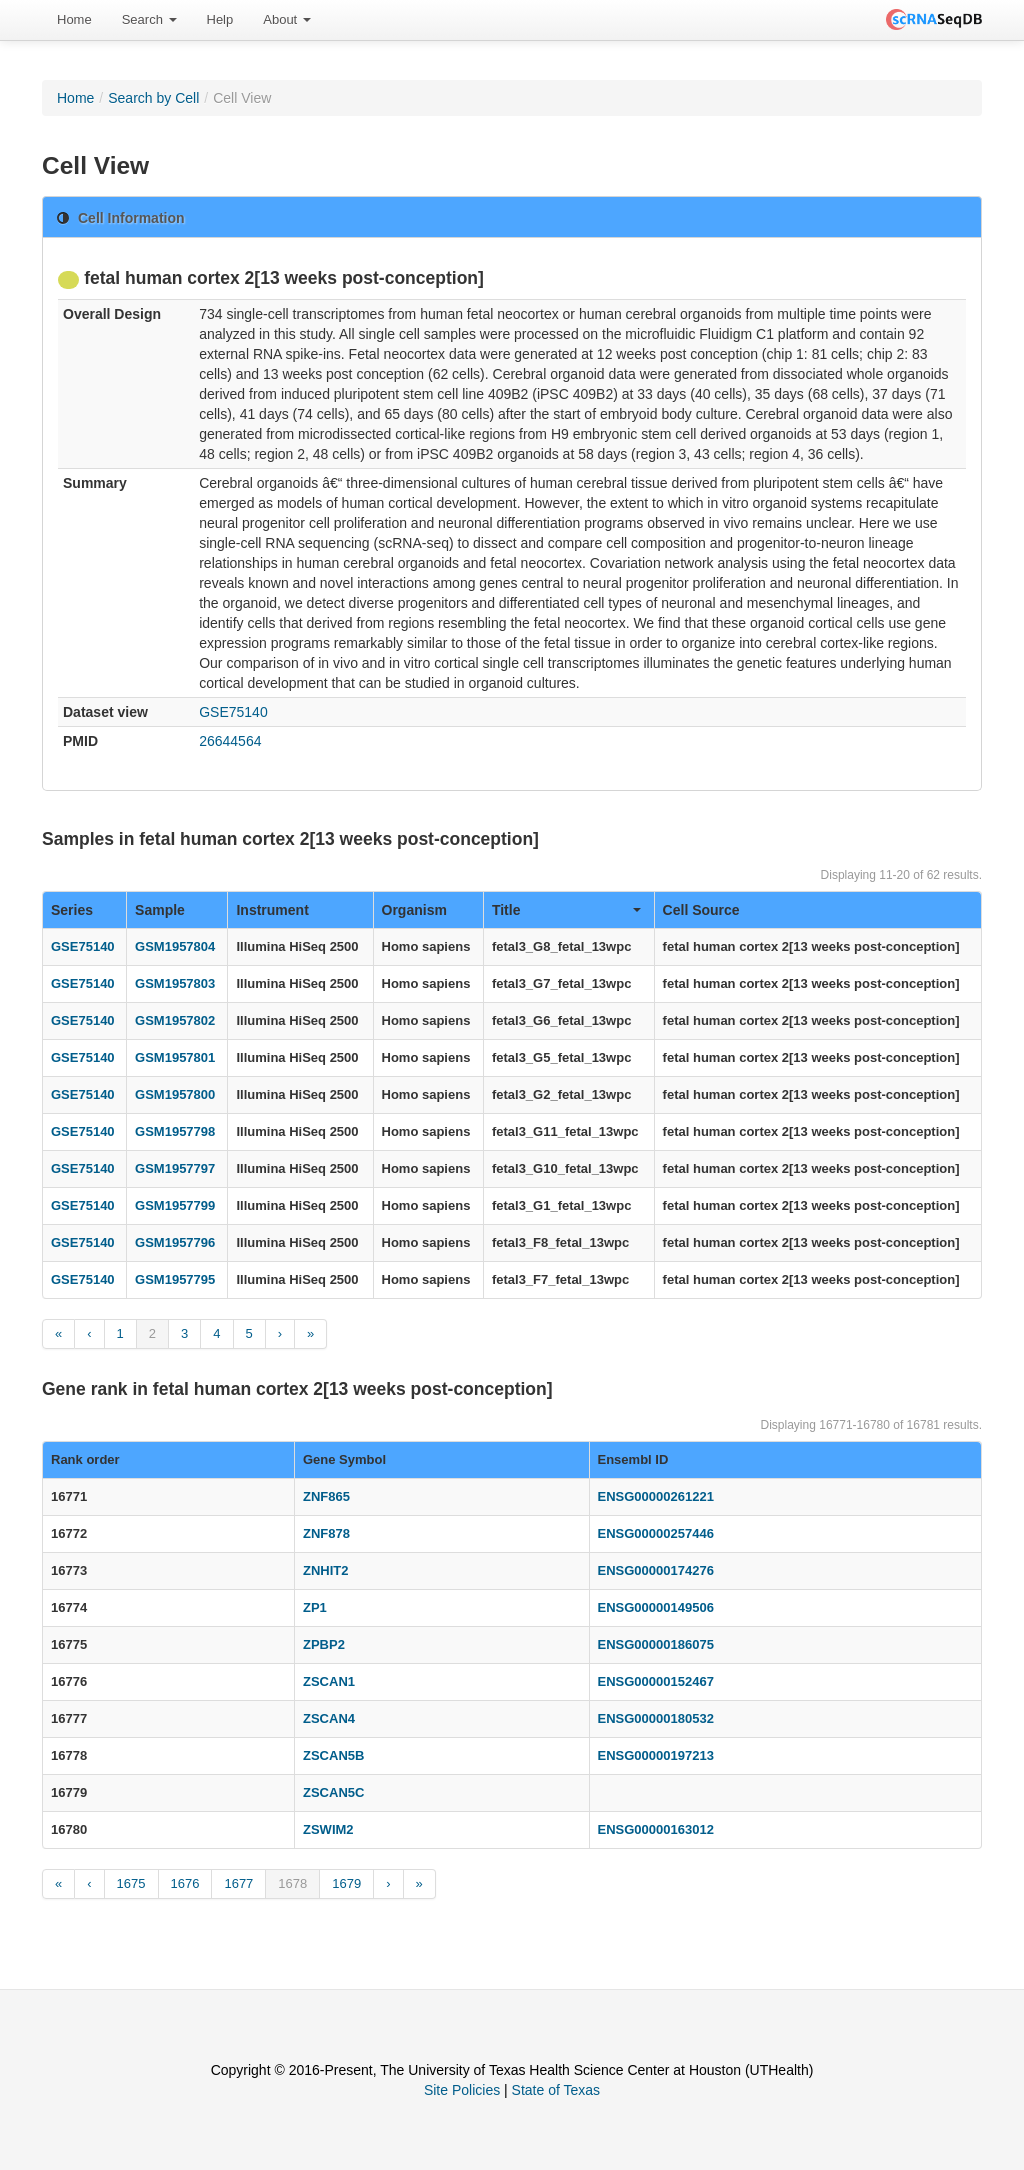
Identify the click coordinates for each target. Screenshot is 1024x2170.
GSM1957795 (175, 1279)
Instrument (272, 910)
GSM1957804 (175, 946)
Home (74, 19)
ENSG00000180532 (656, 1718)
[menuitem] (74, 20)
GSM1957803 (175, 983)
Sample (160, 910)
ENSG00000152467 (656, 1681)
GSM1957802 (175, 1020)
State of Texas (556, 2090)
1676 (185, 1883)
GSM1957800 (175, 1094)
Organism (414, 910)
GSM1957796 (175, 1242)
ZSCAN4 (329, 1718)
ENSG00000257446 (656, 1533)
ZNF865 (326, 1496)
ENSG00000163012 (656, 1829)
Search (149, 19)
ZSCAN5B (333, 1755)
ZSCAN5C (333, 1792)
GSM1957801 (175, 1057)
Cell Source (701, 910)
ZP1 (315, 1607)
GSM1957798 (175, 1131)
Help (220, 19)
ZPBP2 (324, 1644)
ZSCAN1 (329, 1681)
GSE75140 (233, 712)
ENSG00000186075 (656, 1644)
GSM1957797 (175, 1168)
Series (72, 910)
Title (566, 910)
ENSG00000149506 (656, 1607)
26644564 (230, 741)
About (287, 19)
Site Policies (462, 2090)
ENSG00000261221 (656, 1496)
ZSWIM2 (328, 1829)
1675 (131, 1883)
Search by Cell (153, 98)
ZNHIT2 (326, 1570)
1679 (346, 1883)
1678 (292, 1883)
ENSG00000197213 (656, 1755)
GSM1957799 (175, 1205)
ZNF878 (326, 1533)
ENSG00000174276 (656, 1570)
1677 (238, 1883)
